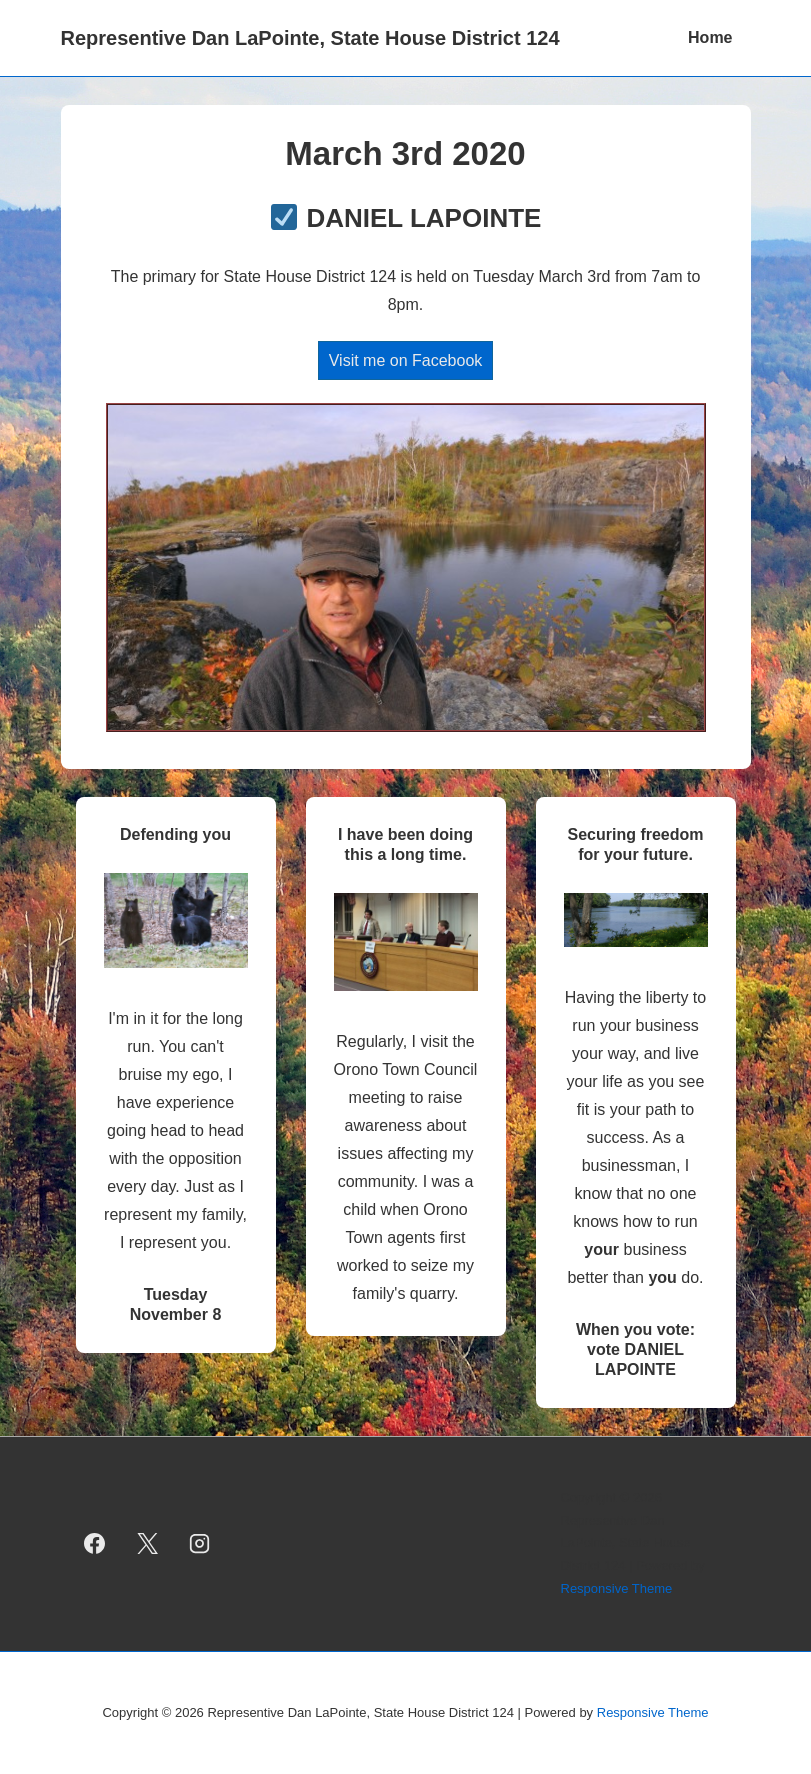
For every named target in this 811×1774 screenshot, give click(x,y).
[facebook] (95, 1544)
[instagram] (200, 1544)
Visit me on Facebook (406, 360)
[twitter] (147, 1544)
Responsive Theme (617, 1588)
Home (710, 37)
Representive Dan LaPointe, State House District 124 (310, 38)
